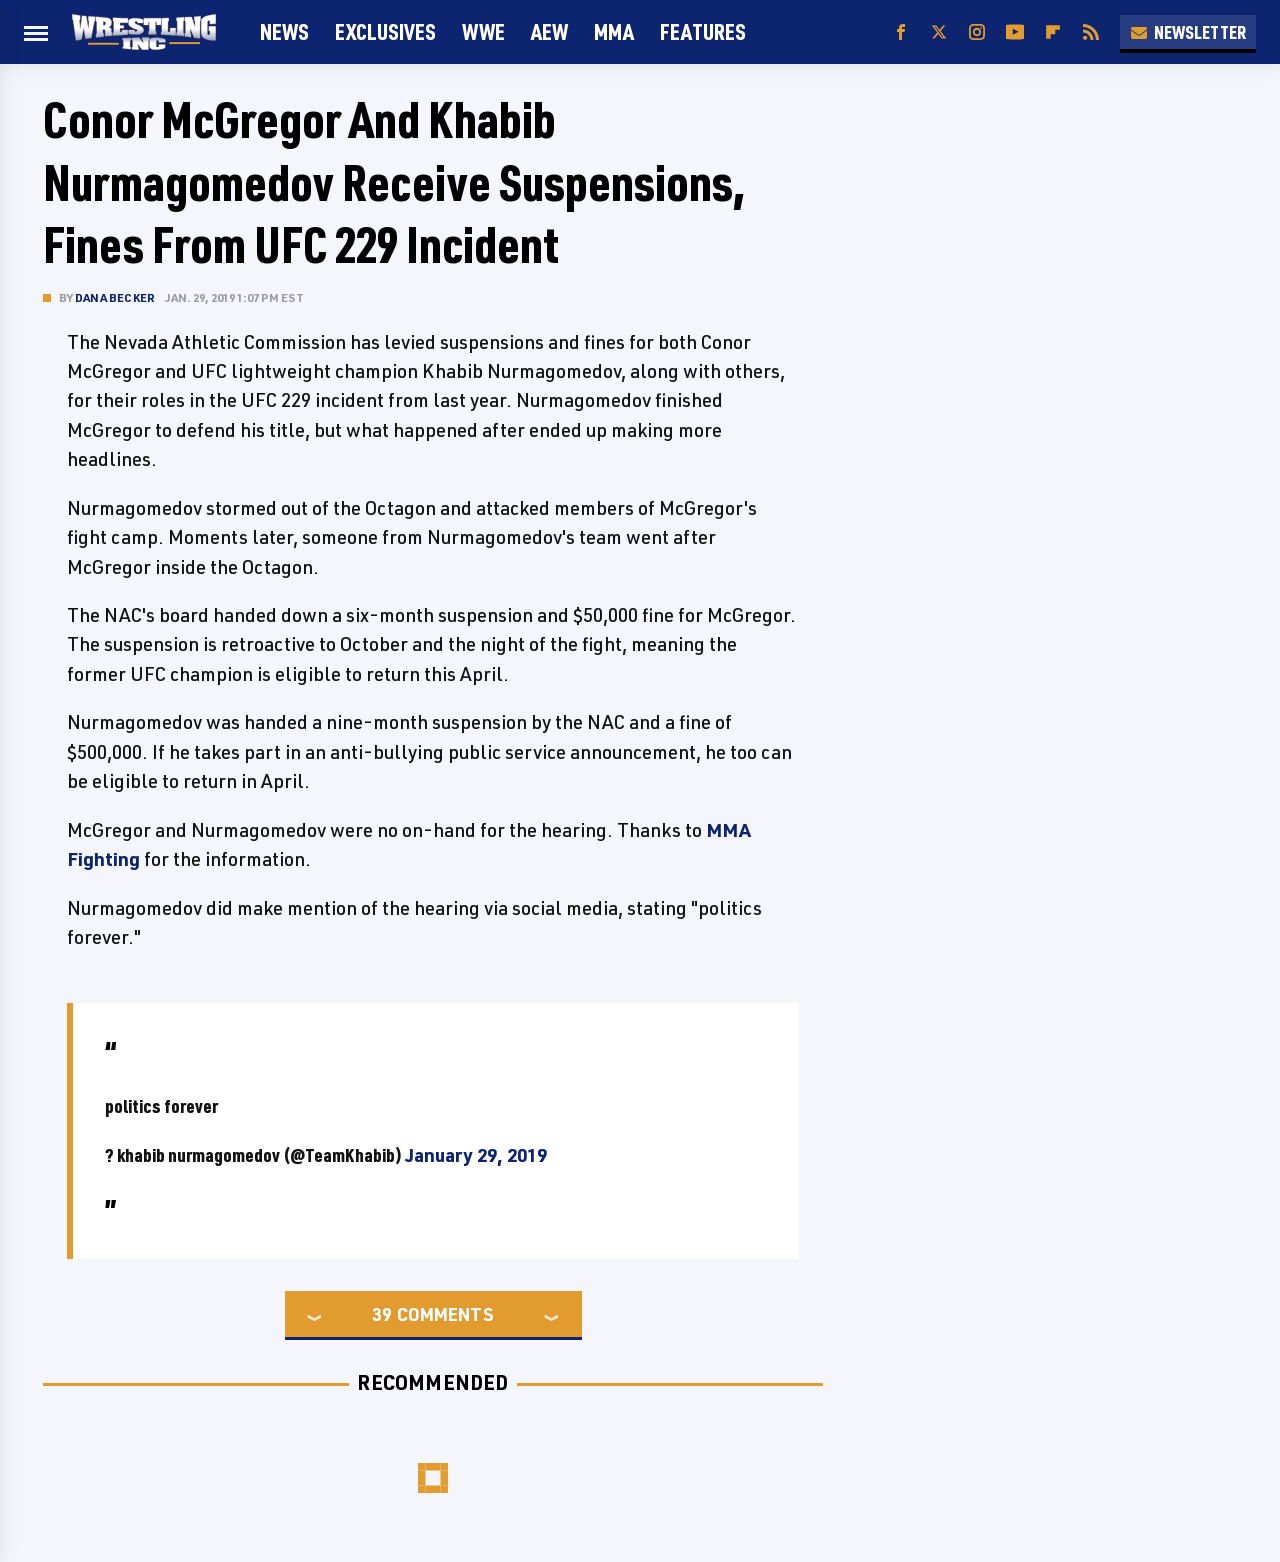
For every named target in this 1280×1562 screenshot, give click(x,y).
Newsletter (1188, 32)
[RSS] (1091, 32)
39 (382, 1314)
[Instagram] (977, 32)
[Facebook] (901, 32)
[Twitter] (939, 32)
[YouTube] (1015, 32)
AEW (549, 31)
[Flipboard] (1053, 32)
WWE (483, 31)
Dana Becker (115, 297)
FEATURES (703, 31)
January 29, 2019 (476, 1155)
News (284, 31)
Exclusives (385, 31)
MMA (614, 31)
